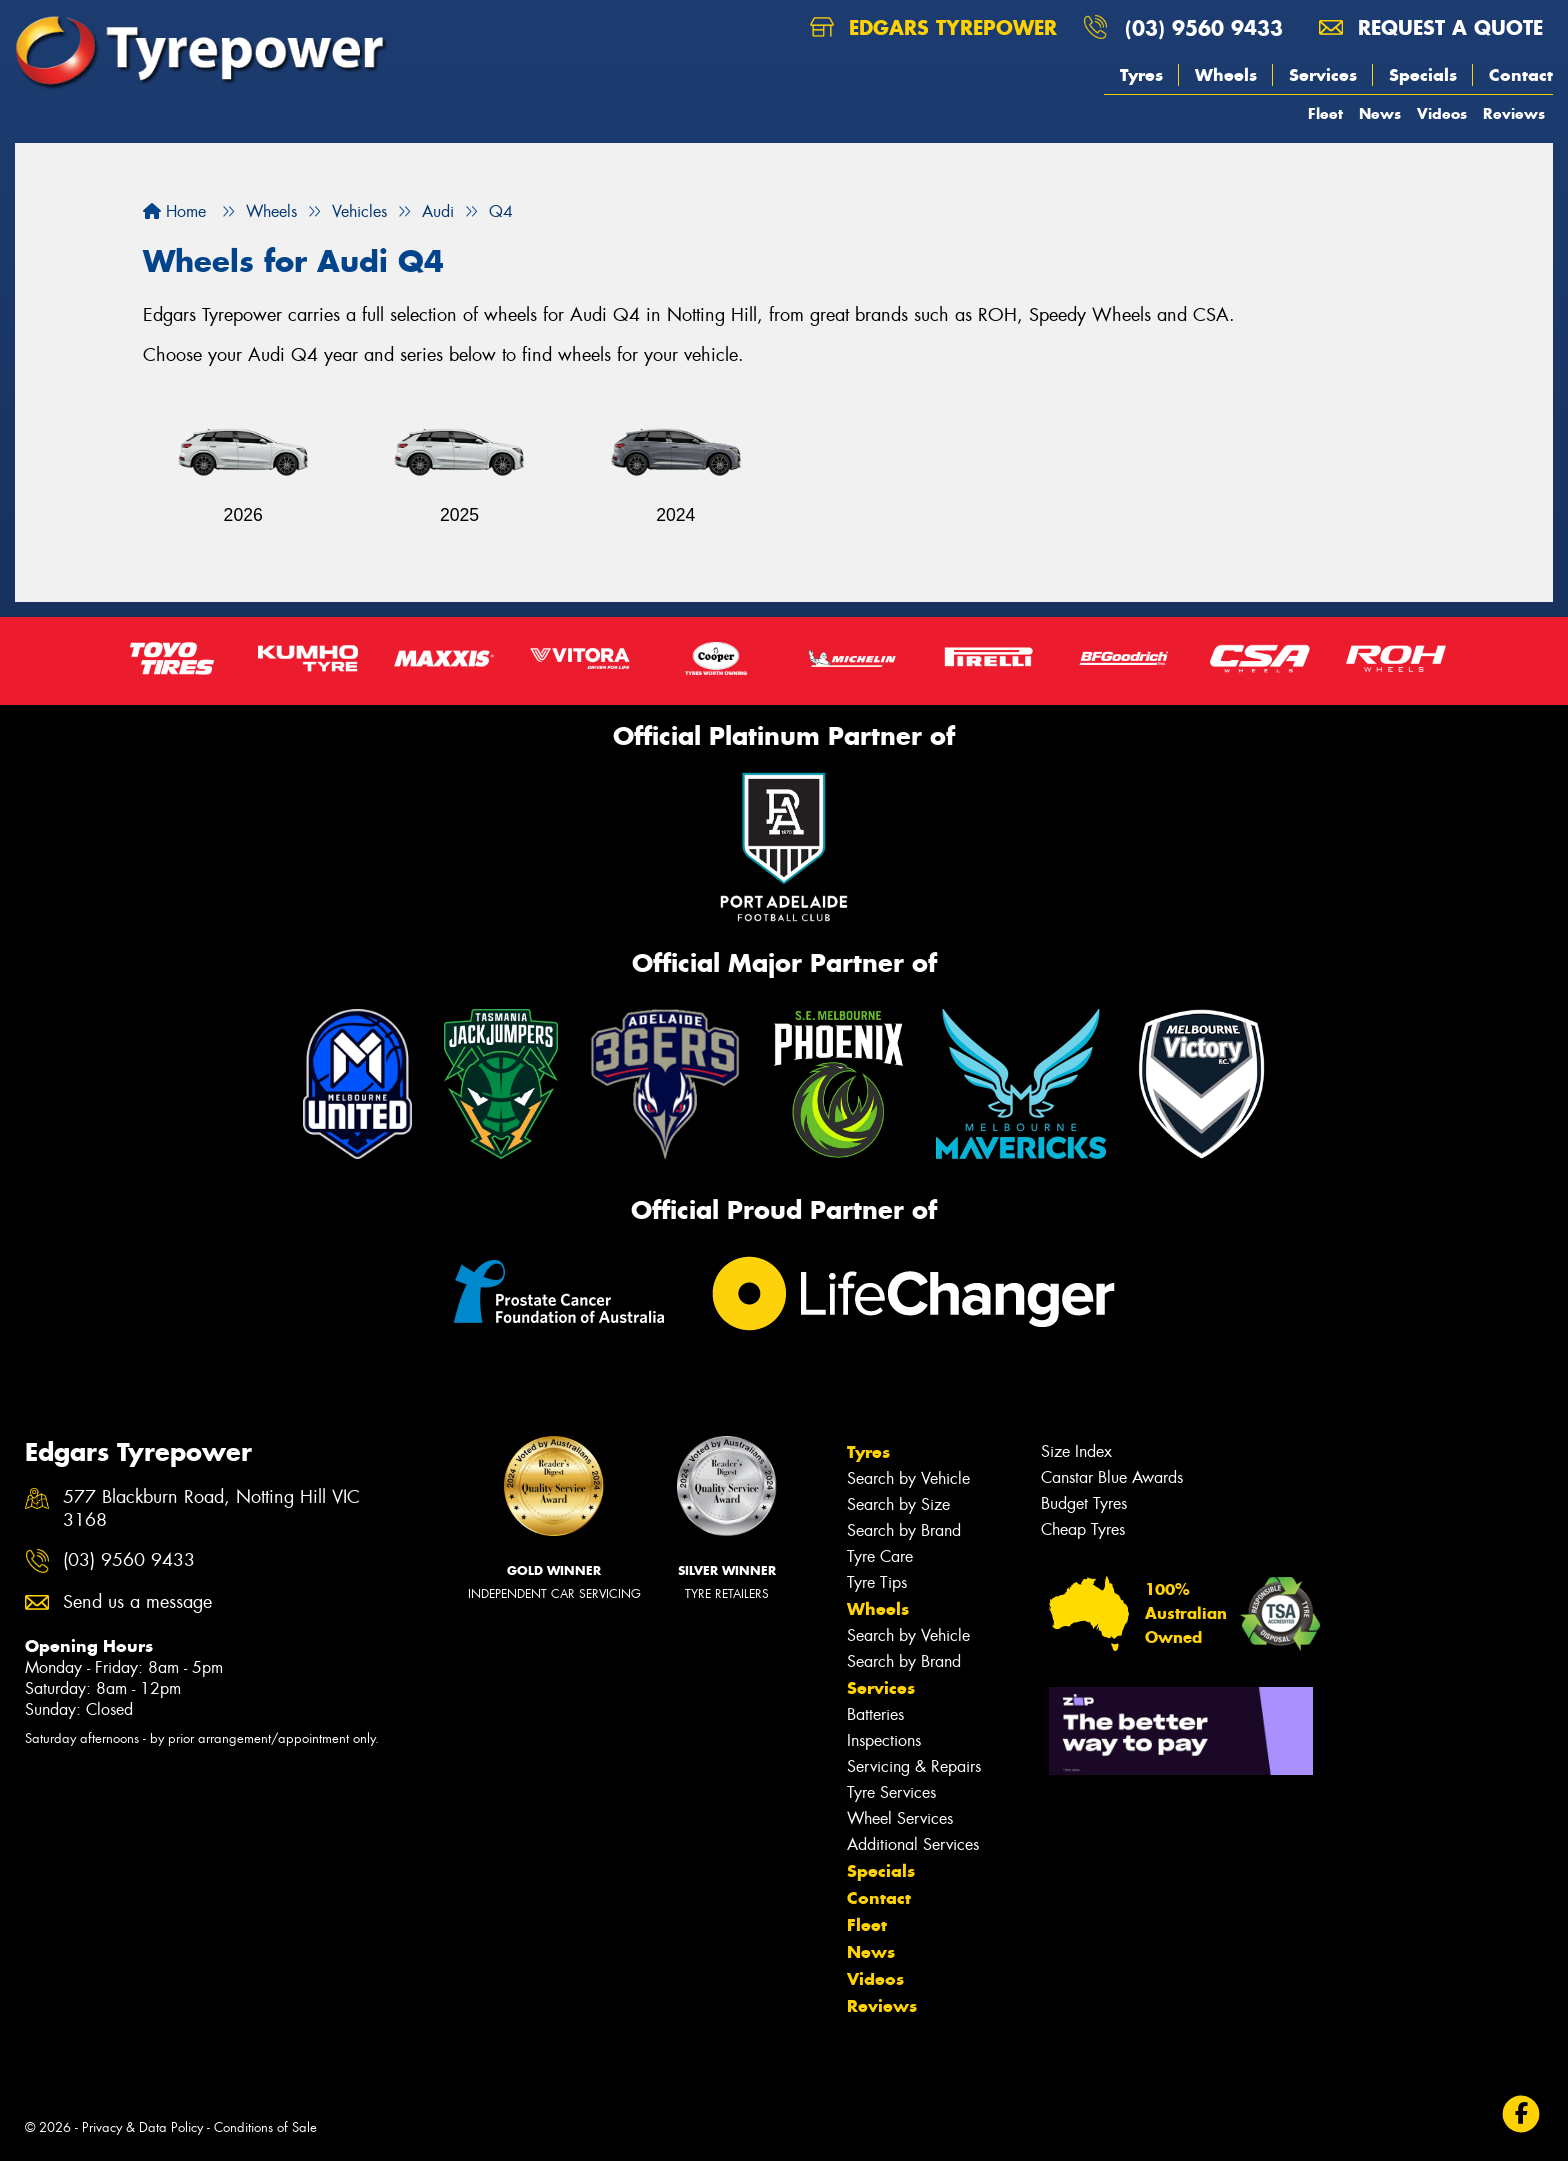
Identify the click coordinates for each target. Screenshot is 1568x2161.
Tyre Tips (877, 1582)
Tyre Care (880, 1556)
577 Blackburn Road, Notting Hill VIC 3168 (211, 1509)
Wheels (1226, 75)
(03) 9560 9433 (1204, 27)
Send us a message (137, 1602)
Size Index (1076, 1451)
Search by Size (898, 1504)
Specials (1423, 75)
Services (1323, 75)
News (1380, 113)
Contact (1521, 75)
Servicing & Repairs (914, 1766)
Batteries (875, 1714)
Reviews (1514, 113)
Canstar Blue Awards (1112, 1477)
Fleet (1325, 113)
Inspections (884, 1740)
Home (174, 211)
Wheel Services (900, 1818)
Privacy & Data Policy (142, 2127)
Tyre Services (891, 1792)
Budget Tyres (1084, 1503)
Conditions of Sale (265, 2127)
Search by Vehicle (908, 1478)
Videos (1442, 113)
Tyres (1141, 75)
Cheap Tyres (1083, 1529)
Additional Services (913, 1844)
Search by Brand (904, 1530)
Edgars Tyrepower (933, 27)
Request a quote (1431, 27)
